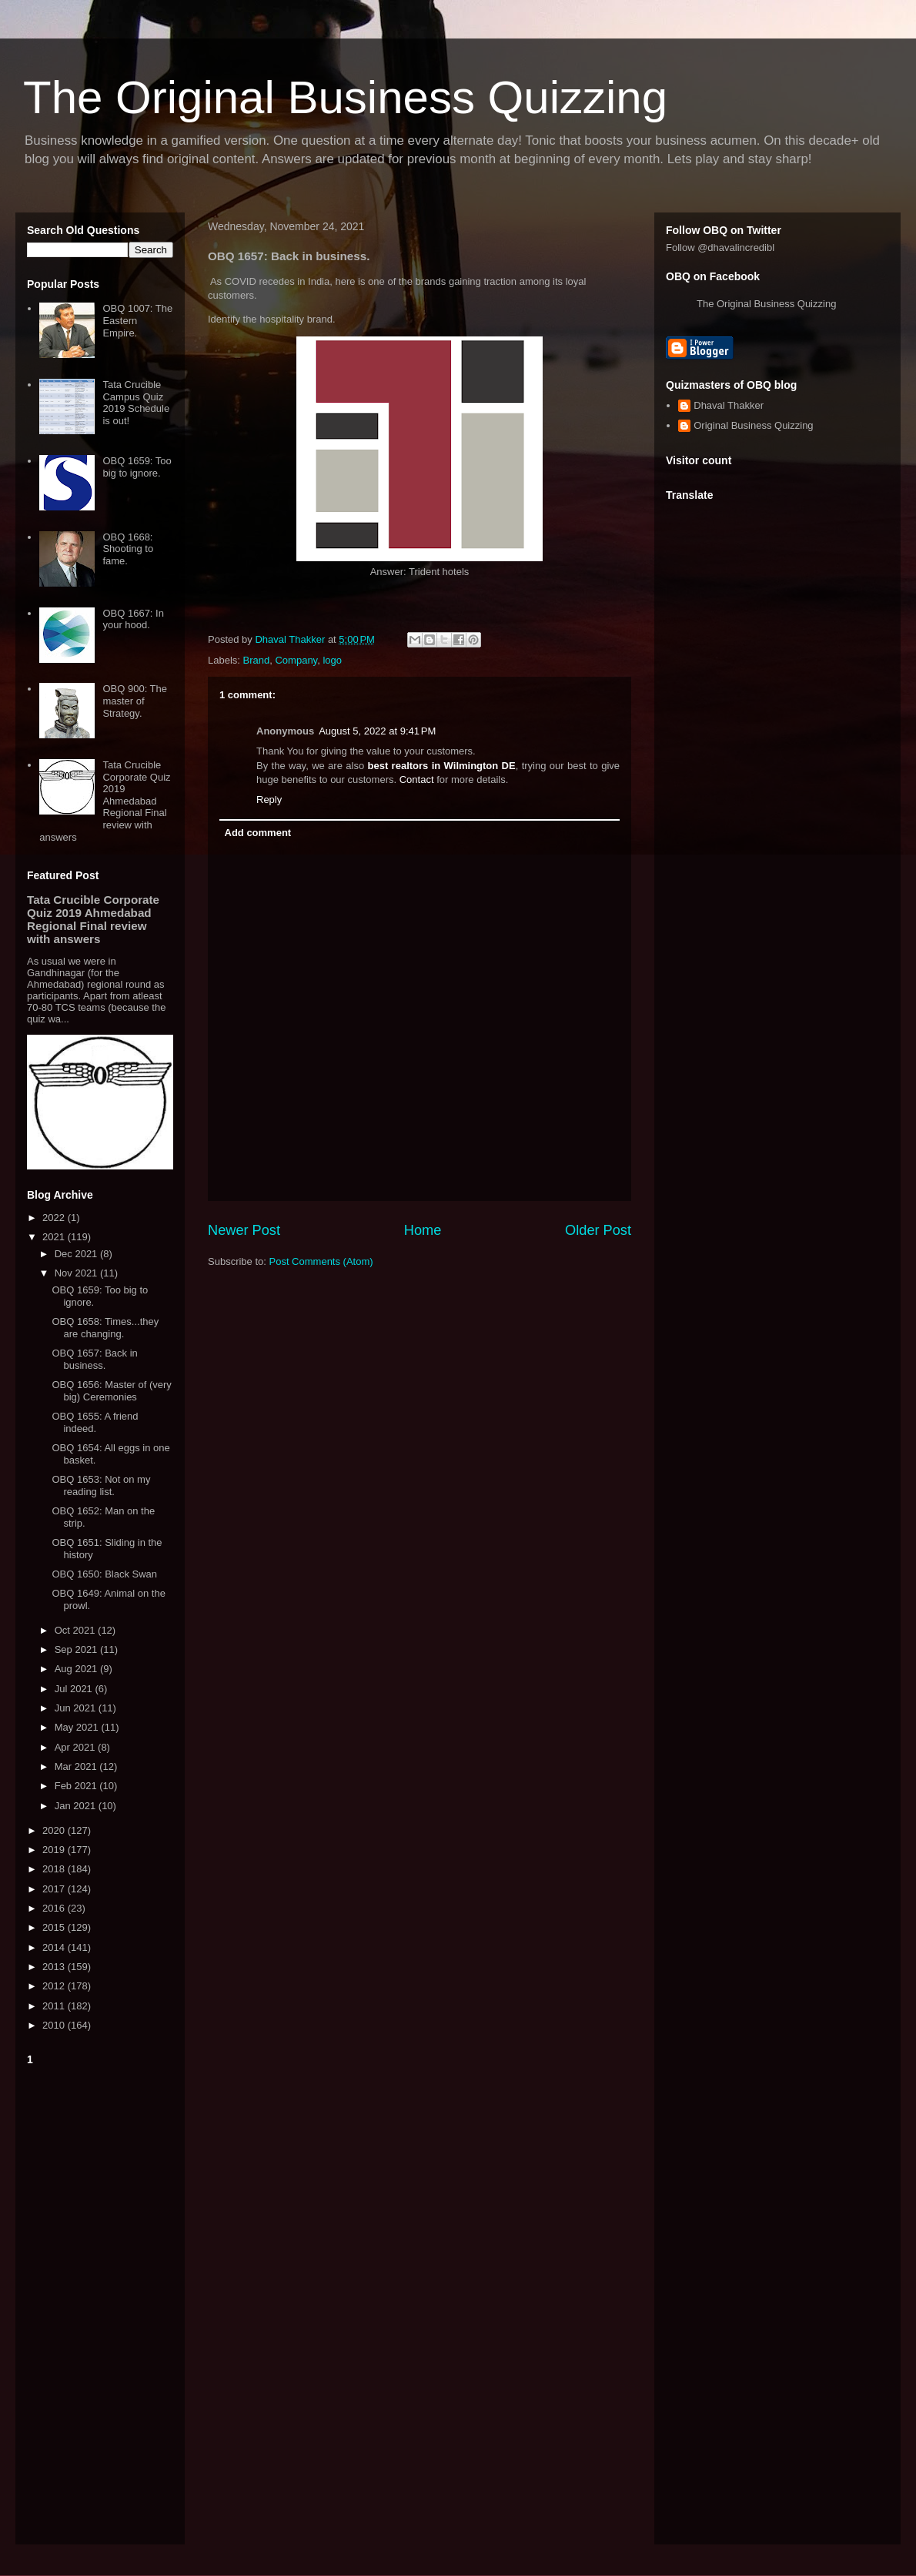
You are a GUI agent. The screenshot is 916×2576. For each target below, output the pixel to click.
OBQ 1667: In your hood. (133, 619)
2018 (55, 1869)
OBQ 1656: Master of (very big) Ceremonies (111, 1391)
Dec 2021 (77, 1254)
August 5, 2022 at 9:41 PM (377, 731)
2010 (55, 2025)
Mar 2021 (77, 1766)
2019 (55, 1849)
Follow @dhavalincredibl (720, 247)
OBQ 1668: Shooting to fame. (127, 549)
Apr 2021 (76, 1747)
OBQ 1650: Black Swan (104, 1574)
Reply (269, 799)
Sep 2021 (77, 1649)
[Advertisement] (100, 2302)
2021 (55, 1237)
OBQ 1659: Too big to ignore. (136, 467)
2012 (55, 1986)
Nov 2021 (77, 1273)
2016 (55, 1908)
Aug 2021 (77, 1668)
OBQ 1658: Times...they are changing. (105, 1328)
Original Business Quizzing (753, 425)
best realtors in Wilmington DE (442, 765)
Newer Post (244, 1230)
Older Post (598, 1230)
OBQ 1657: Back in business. (94, 1359)
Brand (256, 660)
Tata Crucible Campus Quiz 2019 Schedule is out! (135, 403)
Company (296, 660)
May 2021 (78, 1727)
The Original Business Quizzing (345, 97)
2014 (55, 1947)
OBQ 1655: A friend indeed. (95, 1422)
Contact (416, 779)
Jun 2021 (77, 1708)
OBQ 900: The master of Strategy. (134, 700)
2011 (55, 2006)
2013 (55, 1966)
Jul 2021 (75, 1688)
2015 (55, 1927)
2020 (55, 1830)
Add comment (258, 832)
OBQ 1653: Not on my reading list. (101, 1485)
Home (423, 1230)
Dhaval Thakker (729, 405)
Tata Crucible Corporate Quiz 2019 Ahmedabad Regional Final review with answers (104, 801)
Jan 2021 (77, 1806)
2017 (55, 1889)
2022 (55, 1217)
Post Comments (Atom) (321, 1261)
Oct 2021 (76, 1630)
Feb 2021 (77, 1785)
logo (332, 660)
